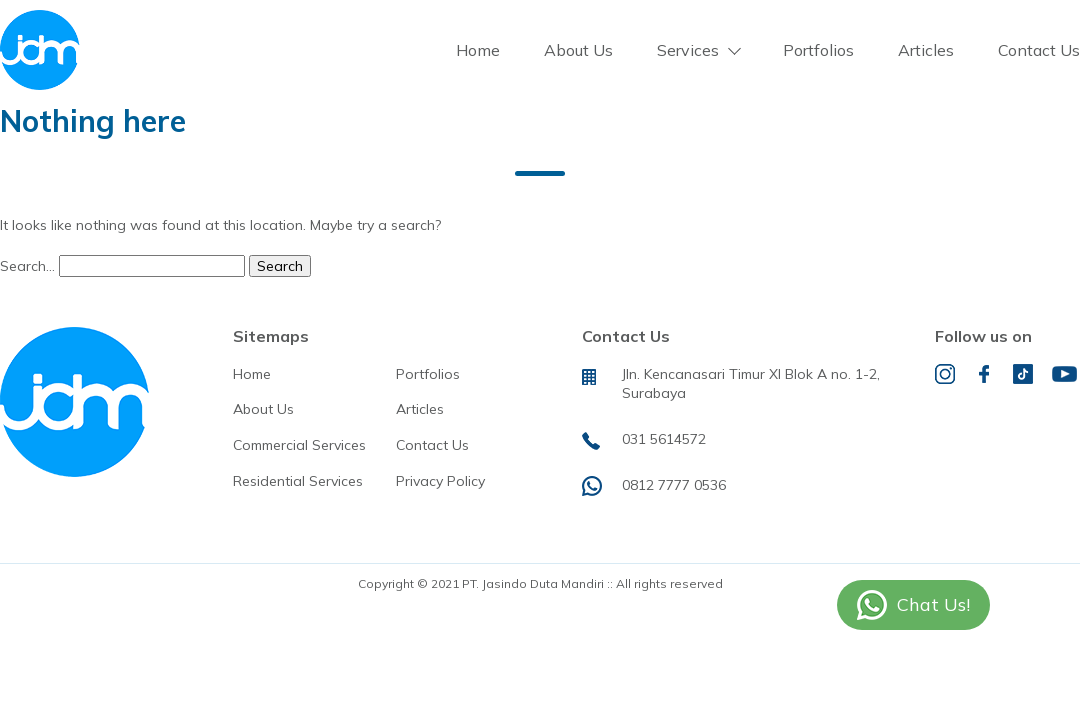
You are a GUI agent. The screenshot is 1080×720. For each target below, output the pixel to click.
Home (478, 50)
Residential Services (298, 481)
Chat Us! (933, 604)
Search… (27, 266)
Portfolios (818, 50)
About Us (578, 50)
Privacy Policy (440, 481)
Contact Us (1039, 50)
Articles (926, 50)
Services (688, 50)
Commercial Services (299, 445)
